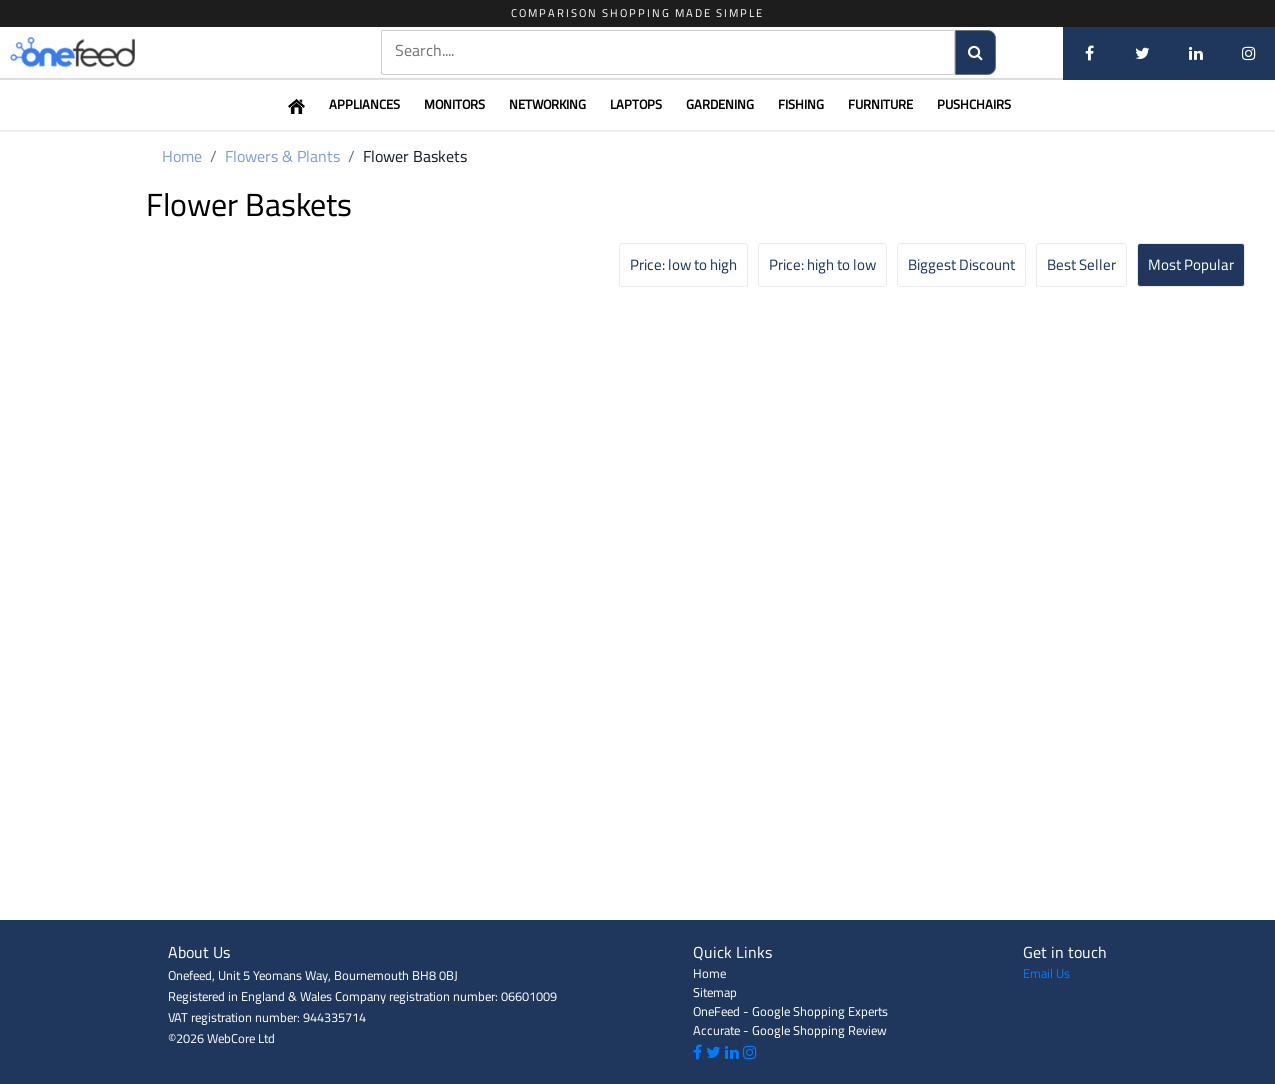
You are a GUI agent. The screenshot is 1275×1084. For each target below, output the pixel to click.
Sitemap (715, 992)
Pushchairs (974, 104)
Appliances (364, 104)
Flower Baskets (415, 156)
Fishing (801, 104)
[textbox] (668, 50)
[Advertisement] (638, 875)
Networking (547, 104)
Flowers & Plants (282, 156)
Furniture (880, 104)
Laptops (636, 104)
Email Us (1046, 973)
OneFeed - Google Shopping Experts (790, 1011)
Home (182, 156)
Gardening (720, 104)
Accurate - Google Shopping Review (790, 1030)
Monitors (454, 104)
